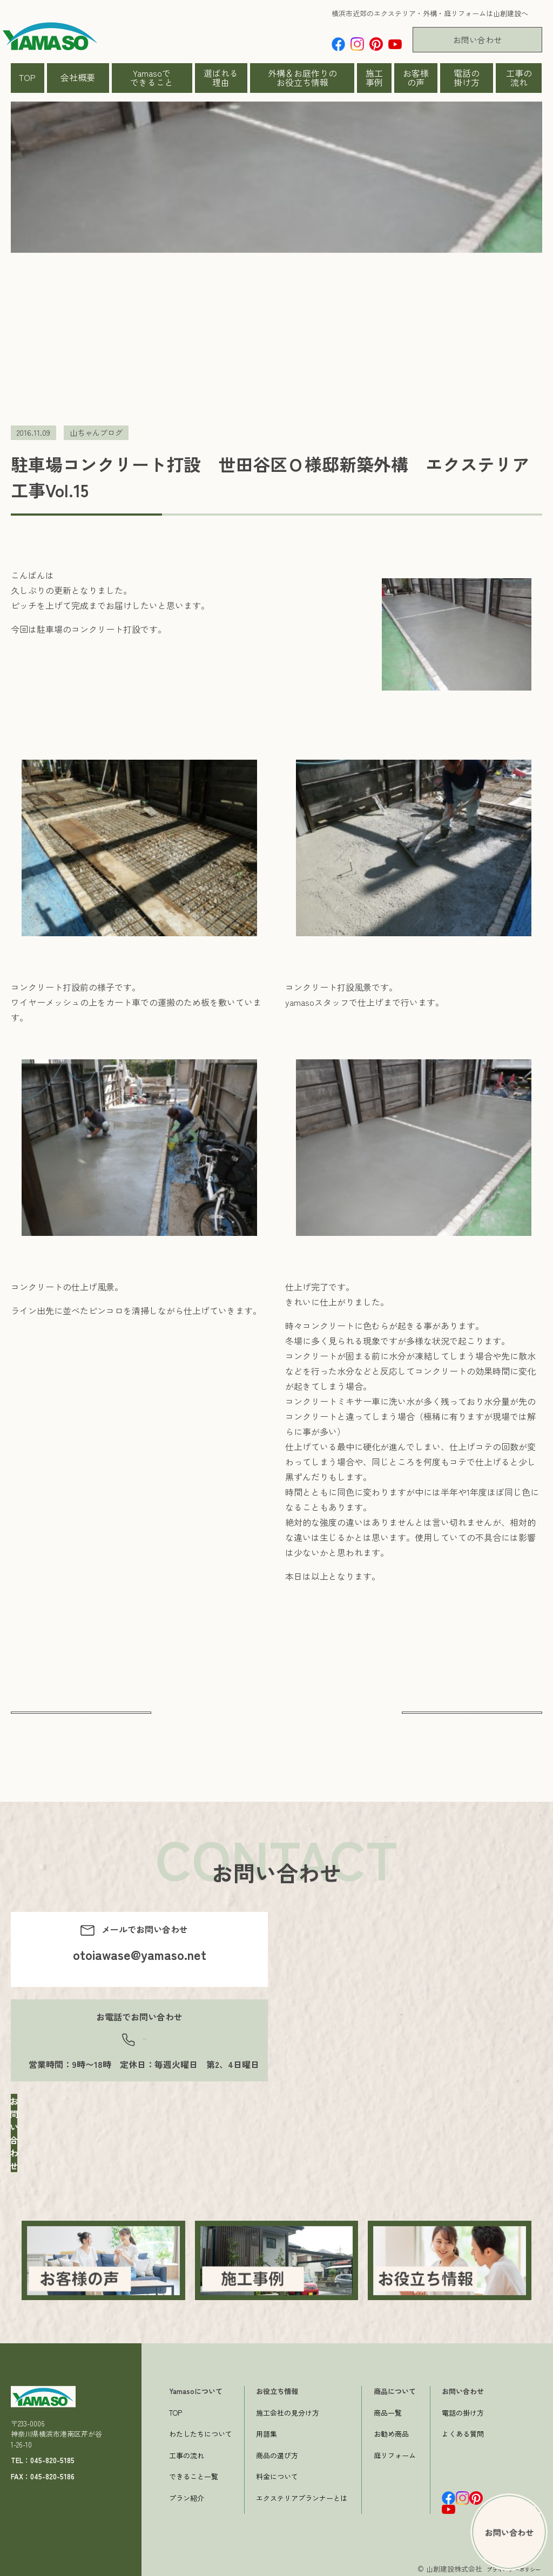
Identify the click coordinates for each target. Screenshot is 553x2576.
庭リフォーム (395, 2452)
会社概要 (77, 77)
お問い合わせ (477, 39)
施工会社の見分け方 (287, 2410)
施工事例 (374, 77)
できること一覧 (193, 2474)
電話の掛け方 (467, 77)
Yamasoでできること (151, 77)
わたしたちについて (200, 2431)
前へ (81, 1721)
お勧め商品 (391, 2431)
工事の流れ (519, 77)
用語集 (266, 2431)
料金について (277, 2474)
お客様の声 (416, 77)
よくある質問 (463, 2431)
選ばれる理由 (221, 77)
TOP (27, 77)
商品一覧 (388, 2410)
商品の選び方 (277, 2452)
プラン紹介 (186, 2495)
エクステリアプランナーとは (301, 2495)
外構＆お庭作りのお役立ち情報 (302, 77)
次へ (472, 1721)
